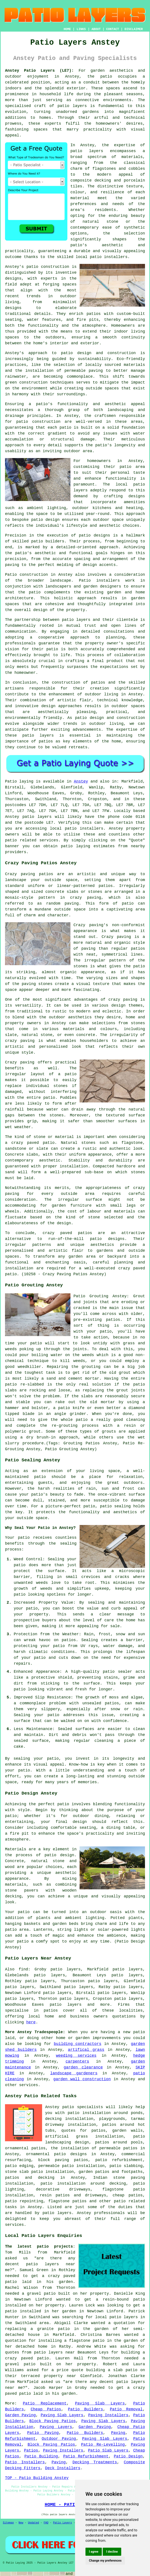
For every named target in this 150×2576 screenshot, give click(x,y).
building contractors (77, 2044)
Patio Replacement (45, 2403)
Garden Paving (20, 2415)
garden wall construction (82, 2079)
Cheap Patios (46, 2409)
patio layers (72, 106)
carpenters (77, 2061)
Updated (33, 2522)
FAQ (46, 2522)
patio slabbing (126, 2166)
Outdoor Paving (59, 2439)
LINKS (81, 29)
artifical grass (86, 2050)
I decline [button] (112, 2551)
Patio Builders (85, 2409)
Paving (118, 2433)
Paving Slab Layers (100, 2403)
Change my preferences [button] (105, 2560)
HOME (67, 29)
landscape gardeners (73, 2073)
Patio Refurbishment (86, 2456)
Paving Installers (108, 2415)
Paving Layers (56, 2427)
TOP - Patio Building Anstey (37, 2478)
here (31, 2022)
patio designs (107, 1239)
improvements (106, 2038)
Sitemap (8, 2522)
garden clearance (83, 2067)
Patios (31, 2450)
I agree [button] (93, 2551)
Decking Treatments (95, 2462)
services (28, 2085)
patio (22, 421)
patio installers (109, 257)
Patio (11, 781)
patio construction (48, 267)
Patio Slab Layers (108, 2450)
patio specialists (82, 2107)
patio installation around (73, 2183)
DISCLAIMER (133, 29)
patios (98, 682)
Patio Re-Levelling (103, 2444)
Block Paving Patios (52, 2421)
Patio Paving (43, 2433)
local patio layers (116, 2317)
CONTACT (112, 29)
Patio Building (41, 2456)
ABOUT (96, 29)
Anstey (81, 781)
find (23, 1969)
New (21, 2522)
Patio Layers (62, 2522)
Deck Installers (62, 2468)
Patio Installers (25, 2462)
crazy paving (20, 1041)
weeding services (76, 2055)
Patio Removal (126, 2409)
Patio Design (128, 2456)
